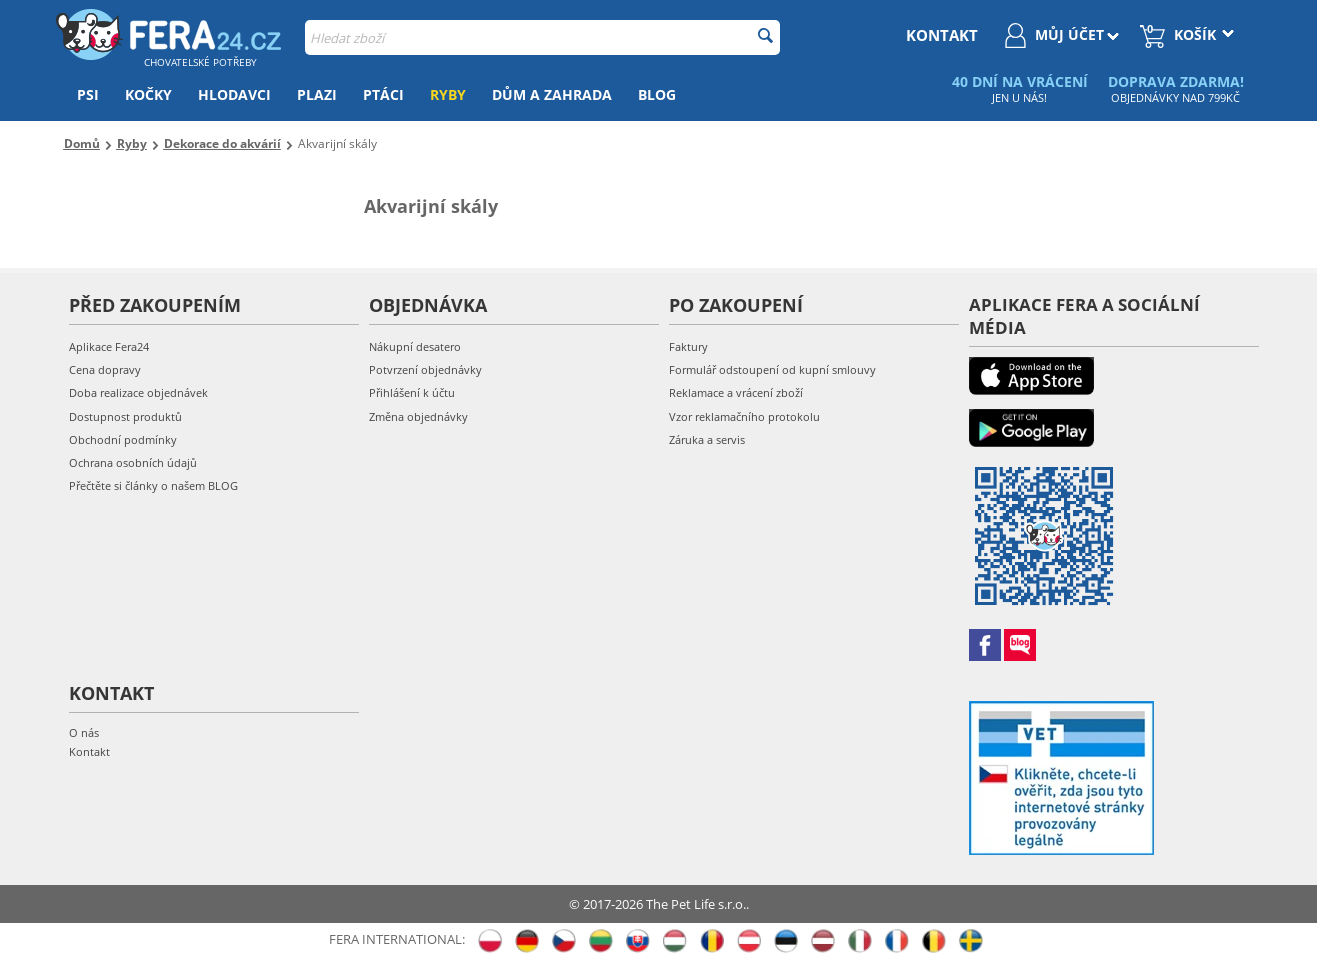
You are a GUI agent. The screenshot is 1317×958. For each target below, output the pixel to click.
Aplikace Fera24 (109, 346)
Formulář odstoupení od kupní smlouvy (772, 369)
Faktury (688, 346)
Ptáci (383, 94)
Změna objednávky (418, 416)
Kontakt (89, 751)
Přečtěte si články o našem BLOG (153, 485)
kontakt (942, 35)
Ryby (448, 94)
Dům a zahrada (552, 94)
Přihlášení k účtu (412, 392)
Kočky (148, 94)
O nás (84, 732)
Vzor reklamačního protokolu (744, 416)
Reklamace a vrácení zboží (736, 392)
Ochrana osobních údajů (133, 462)
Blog (657, 94)
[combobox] (542, 37)
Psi (88, 94)
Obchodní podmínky (123, 439)
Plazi (317, 94)
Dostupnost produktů (125, 416)
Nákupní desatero (415, 346)
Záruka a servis (707, 439)
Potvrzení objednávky (425, 369)
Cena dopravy (105, 369)
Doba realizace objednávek (138, 392)
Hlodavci (234, 94)
